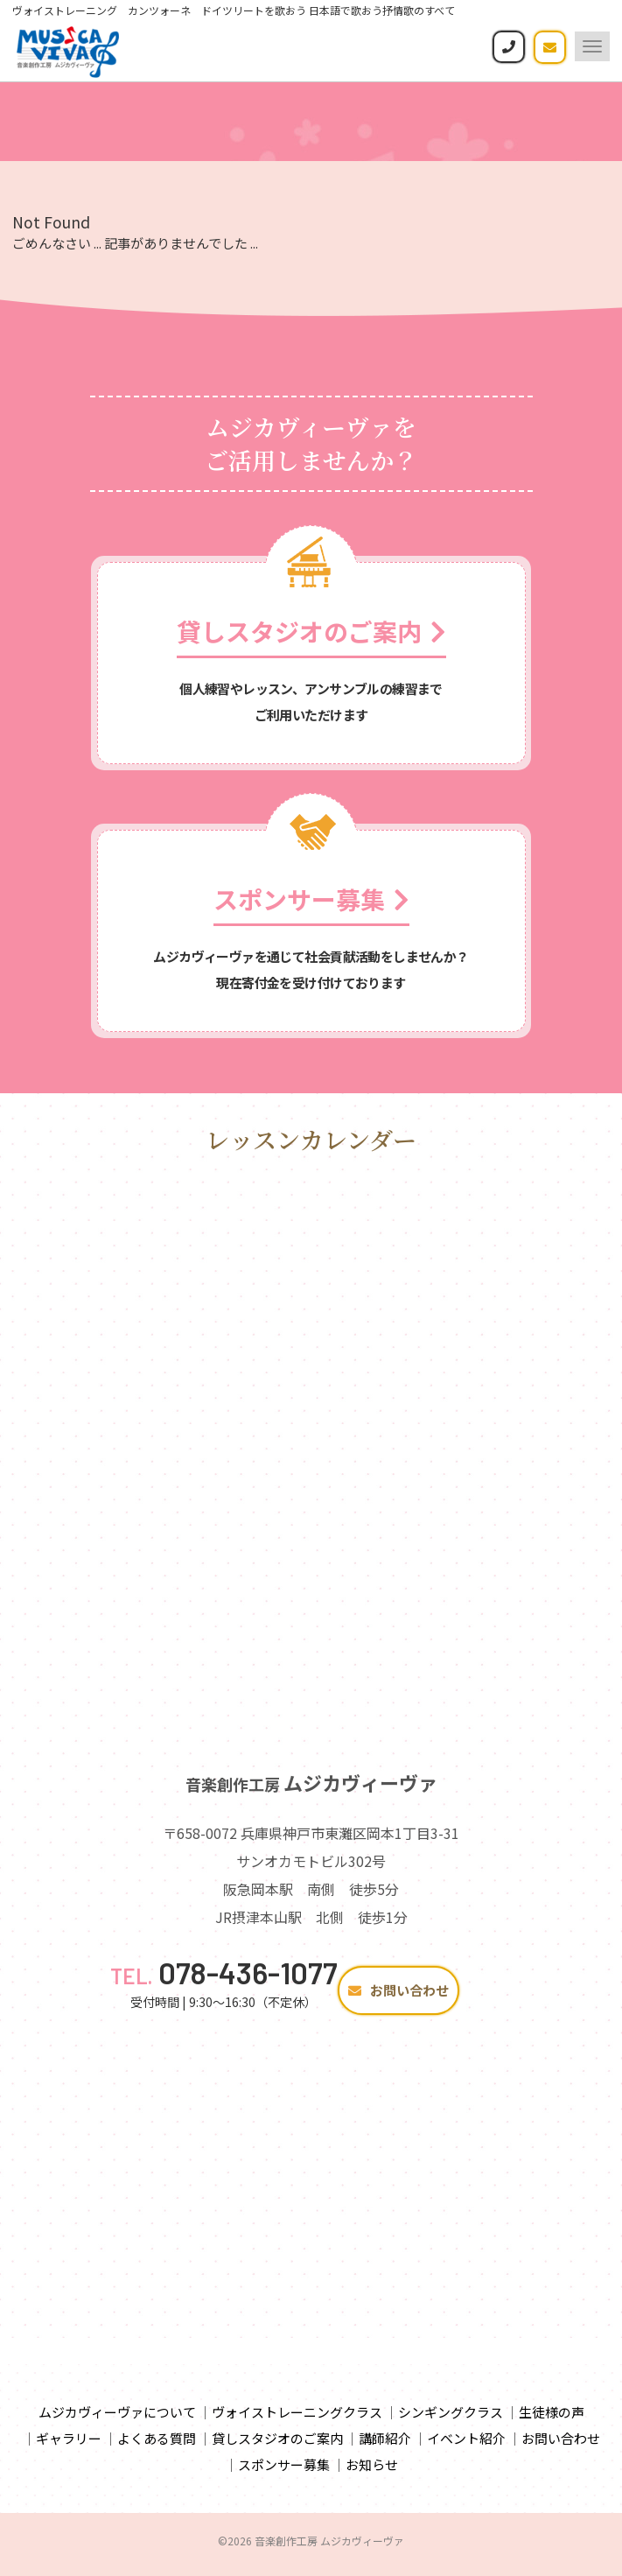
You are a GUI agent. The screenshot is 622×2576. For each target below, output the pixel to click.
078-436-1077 (224, 1979)
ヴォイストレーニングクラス (297, 2419)
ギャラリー (68, 2445)
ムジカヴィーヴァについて (117, 2419)
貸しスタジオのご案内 (277, 2445)
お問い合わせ (398, 1997)
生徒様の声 (551, 2419)
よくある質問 (156, 2445)
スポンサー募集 (284, 2471)
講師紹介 (385, 2445)
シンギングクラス (450, 2419)
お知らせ (372, 2471)
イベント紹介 (466, 2445)
